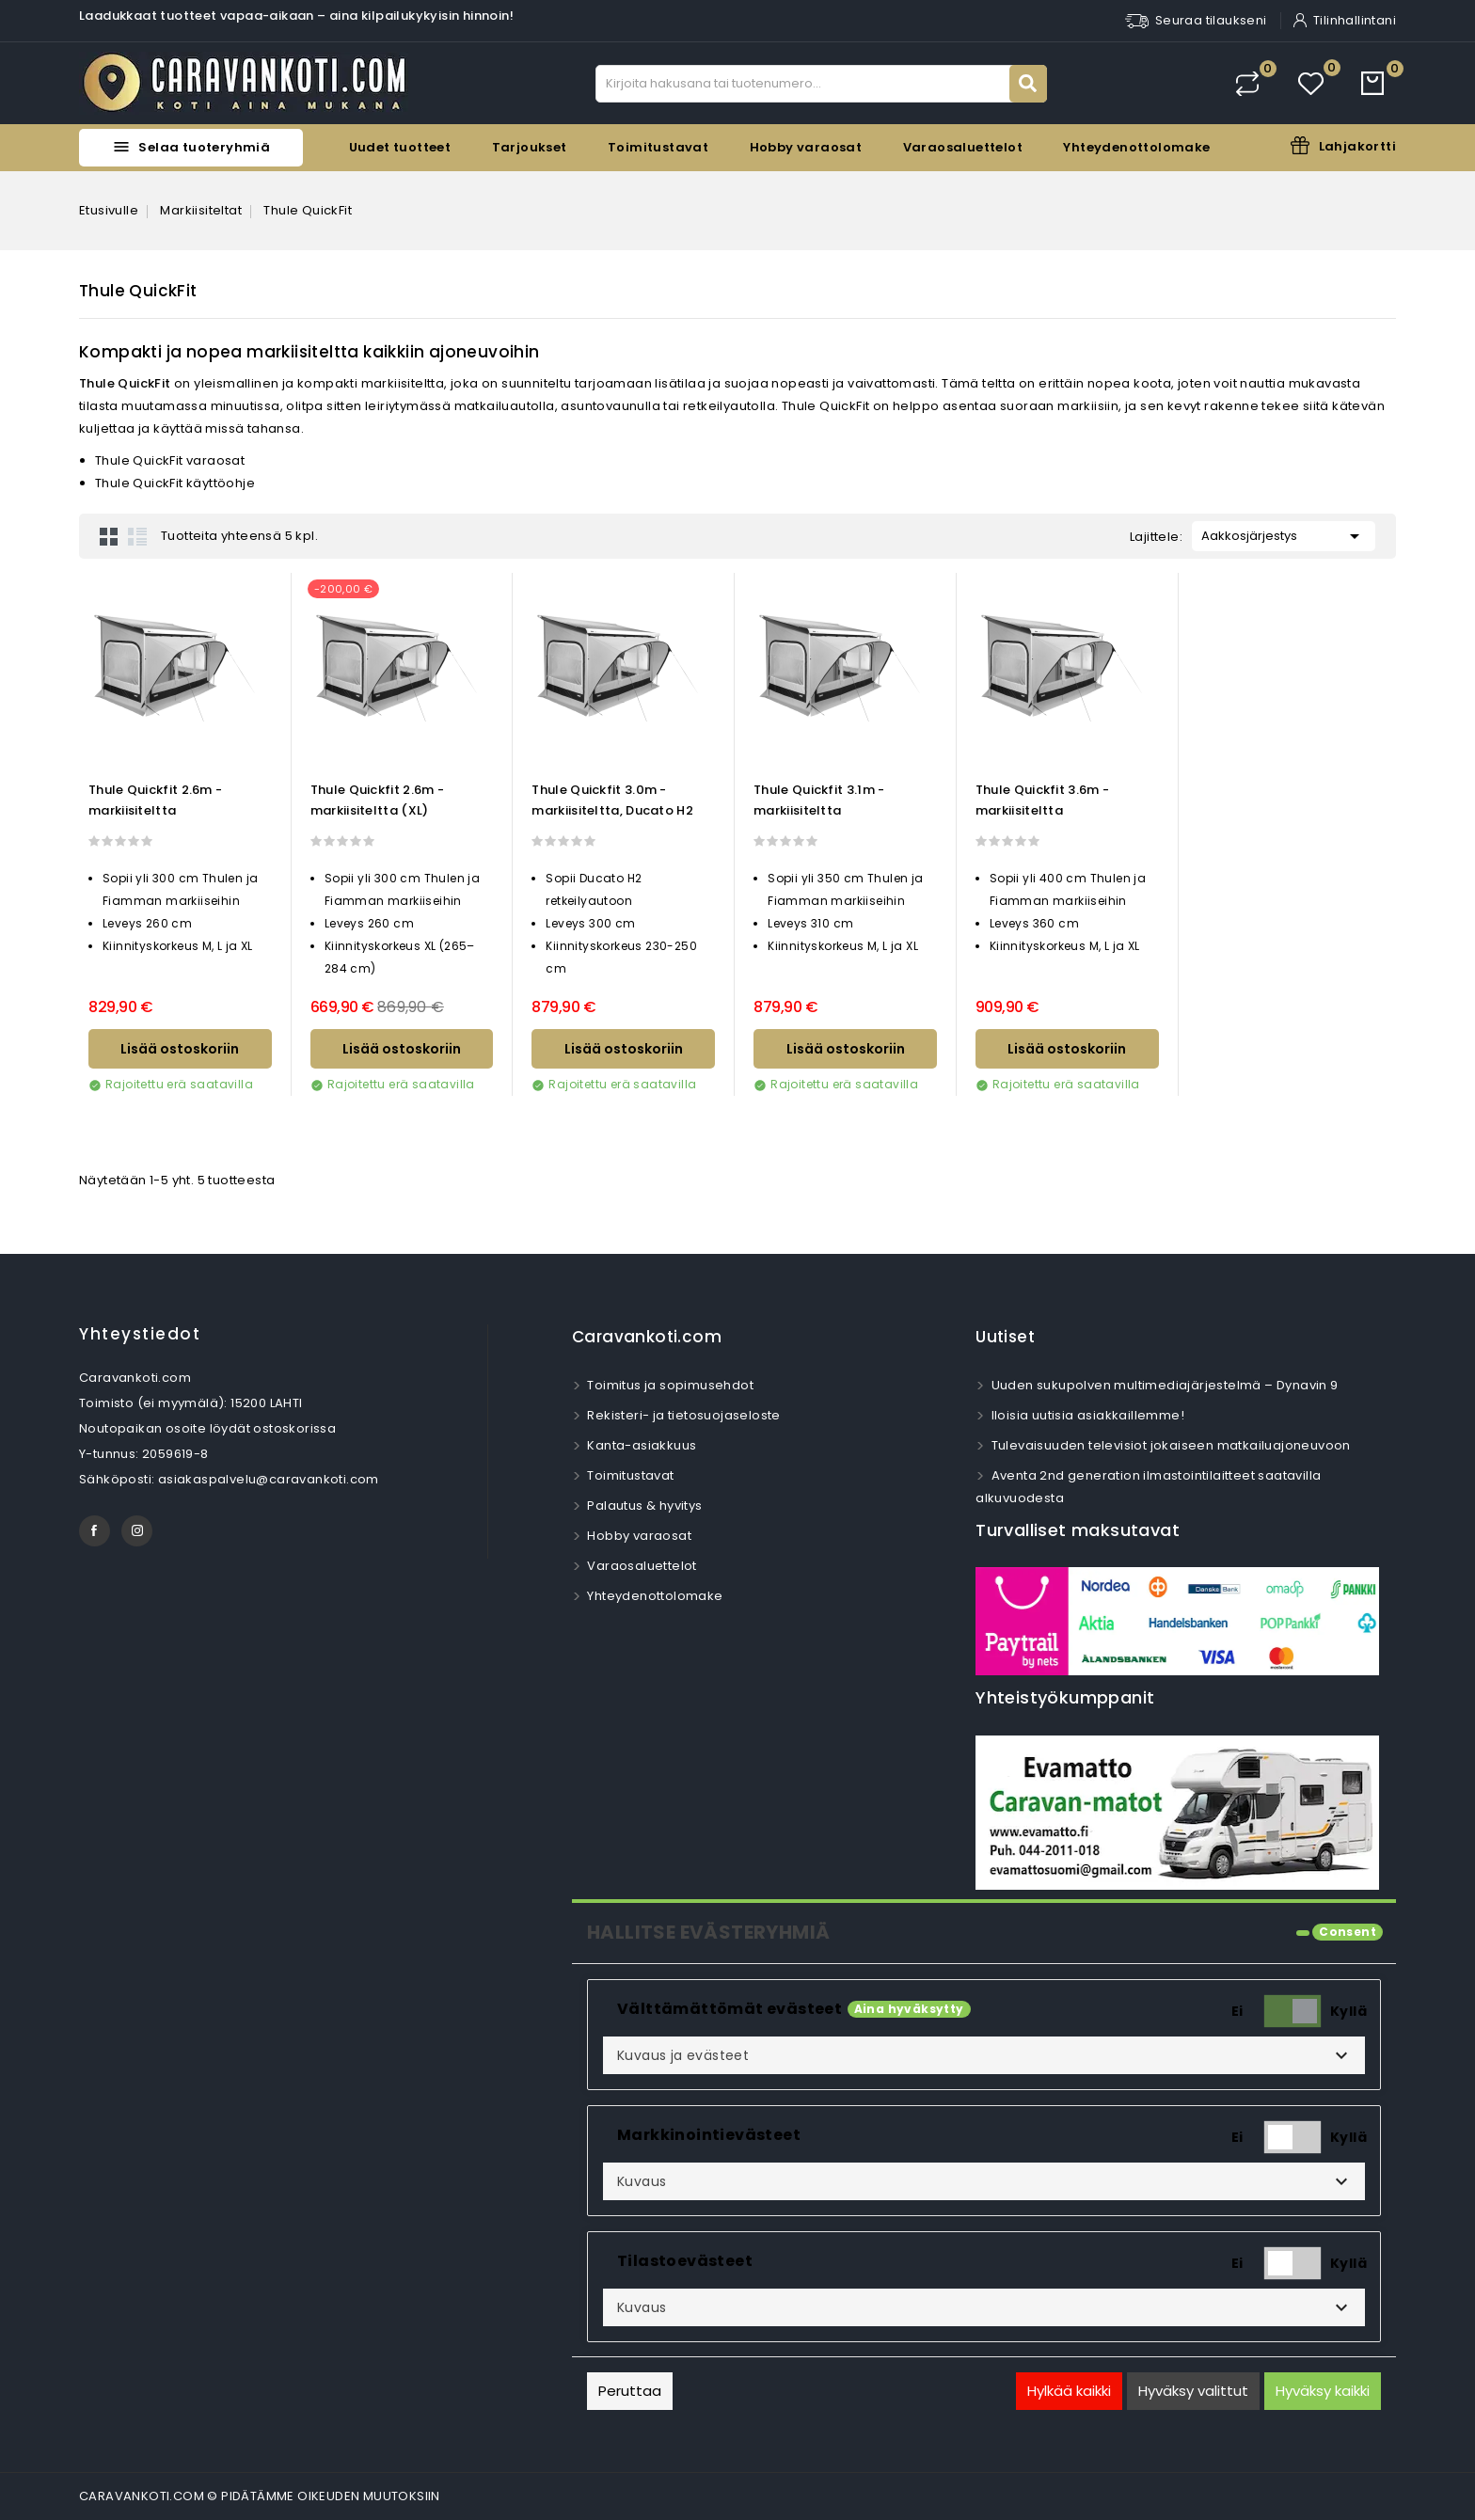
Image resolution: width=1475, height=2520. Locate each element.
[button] (984, 2055)
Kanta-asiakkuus (640, 1445)
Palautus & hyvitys (643, 1505)
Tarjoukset (529, 147)
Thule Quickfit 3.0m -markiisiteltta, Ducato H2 (612, 800)
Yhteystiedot (139, 1334)
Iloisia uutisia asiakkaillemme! (1086, 1415)
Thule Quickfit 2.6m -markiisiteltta (155, 800)
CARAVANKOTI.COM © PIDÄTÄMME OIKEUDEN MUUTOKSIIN (259, 2496)
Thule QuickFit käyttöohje (175, 483)
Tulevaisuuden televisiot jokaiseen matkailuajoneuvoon (1169, 1445)
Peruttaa (629, 2391)
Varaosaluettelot (963, 147)
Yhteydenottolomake (1136, 147)
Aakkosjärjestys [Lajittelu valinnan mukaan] (1283, 534)
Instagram (136, 1530)
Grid (109, 536)
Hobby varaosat (806, 147)
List (137, 536)
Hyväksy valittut (1193, 2391)
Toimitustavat (658, 147)
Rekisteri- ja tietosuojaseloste (682, 1415)
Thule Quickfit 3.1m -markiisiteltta (818, 800)
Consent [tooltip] (1347, 1932)
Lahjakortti (1357, 146)
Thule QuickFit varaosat (170, 460)
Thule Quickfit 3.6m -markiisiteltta (1042, 800)
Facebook (94, 1530)
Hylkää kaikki (1069, 2391)
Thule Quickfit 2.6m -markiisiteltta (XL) (377, 800)
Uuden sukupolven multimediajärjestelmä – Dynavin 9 (1163, 1385)
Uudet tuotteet (400, 147)
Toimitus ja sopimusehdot (668, 1385)
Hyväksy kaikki (1323, 2391)
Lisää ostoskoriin (179, 1048)
